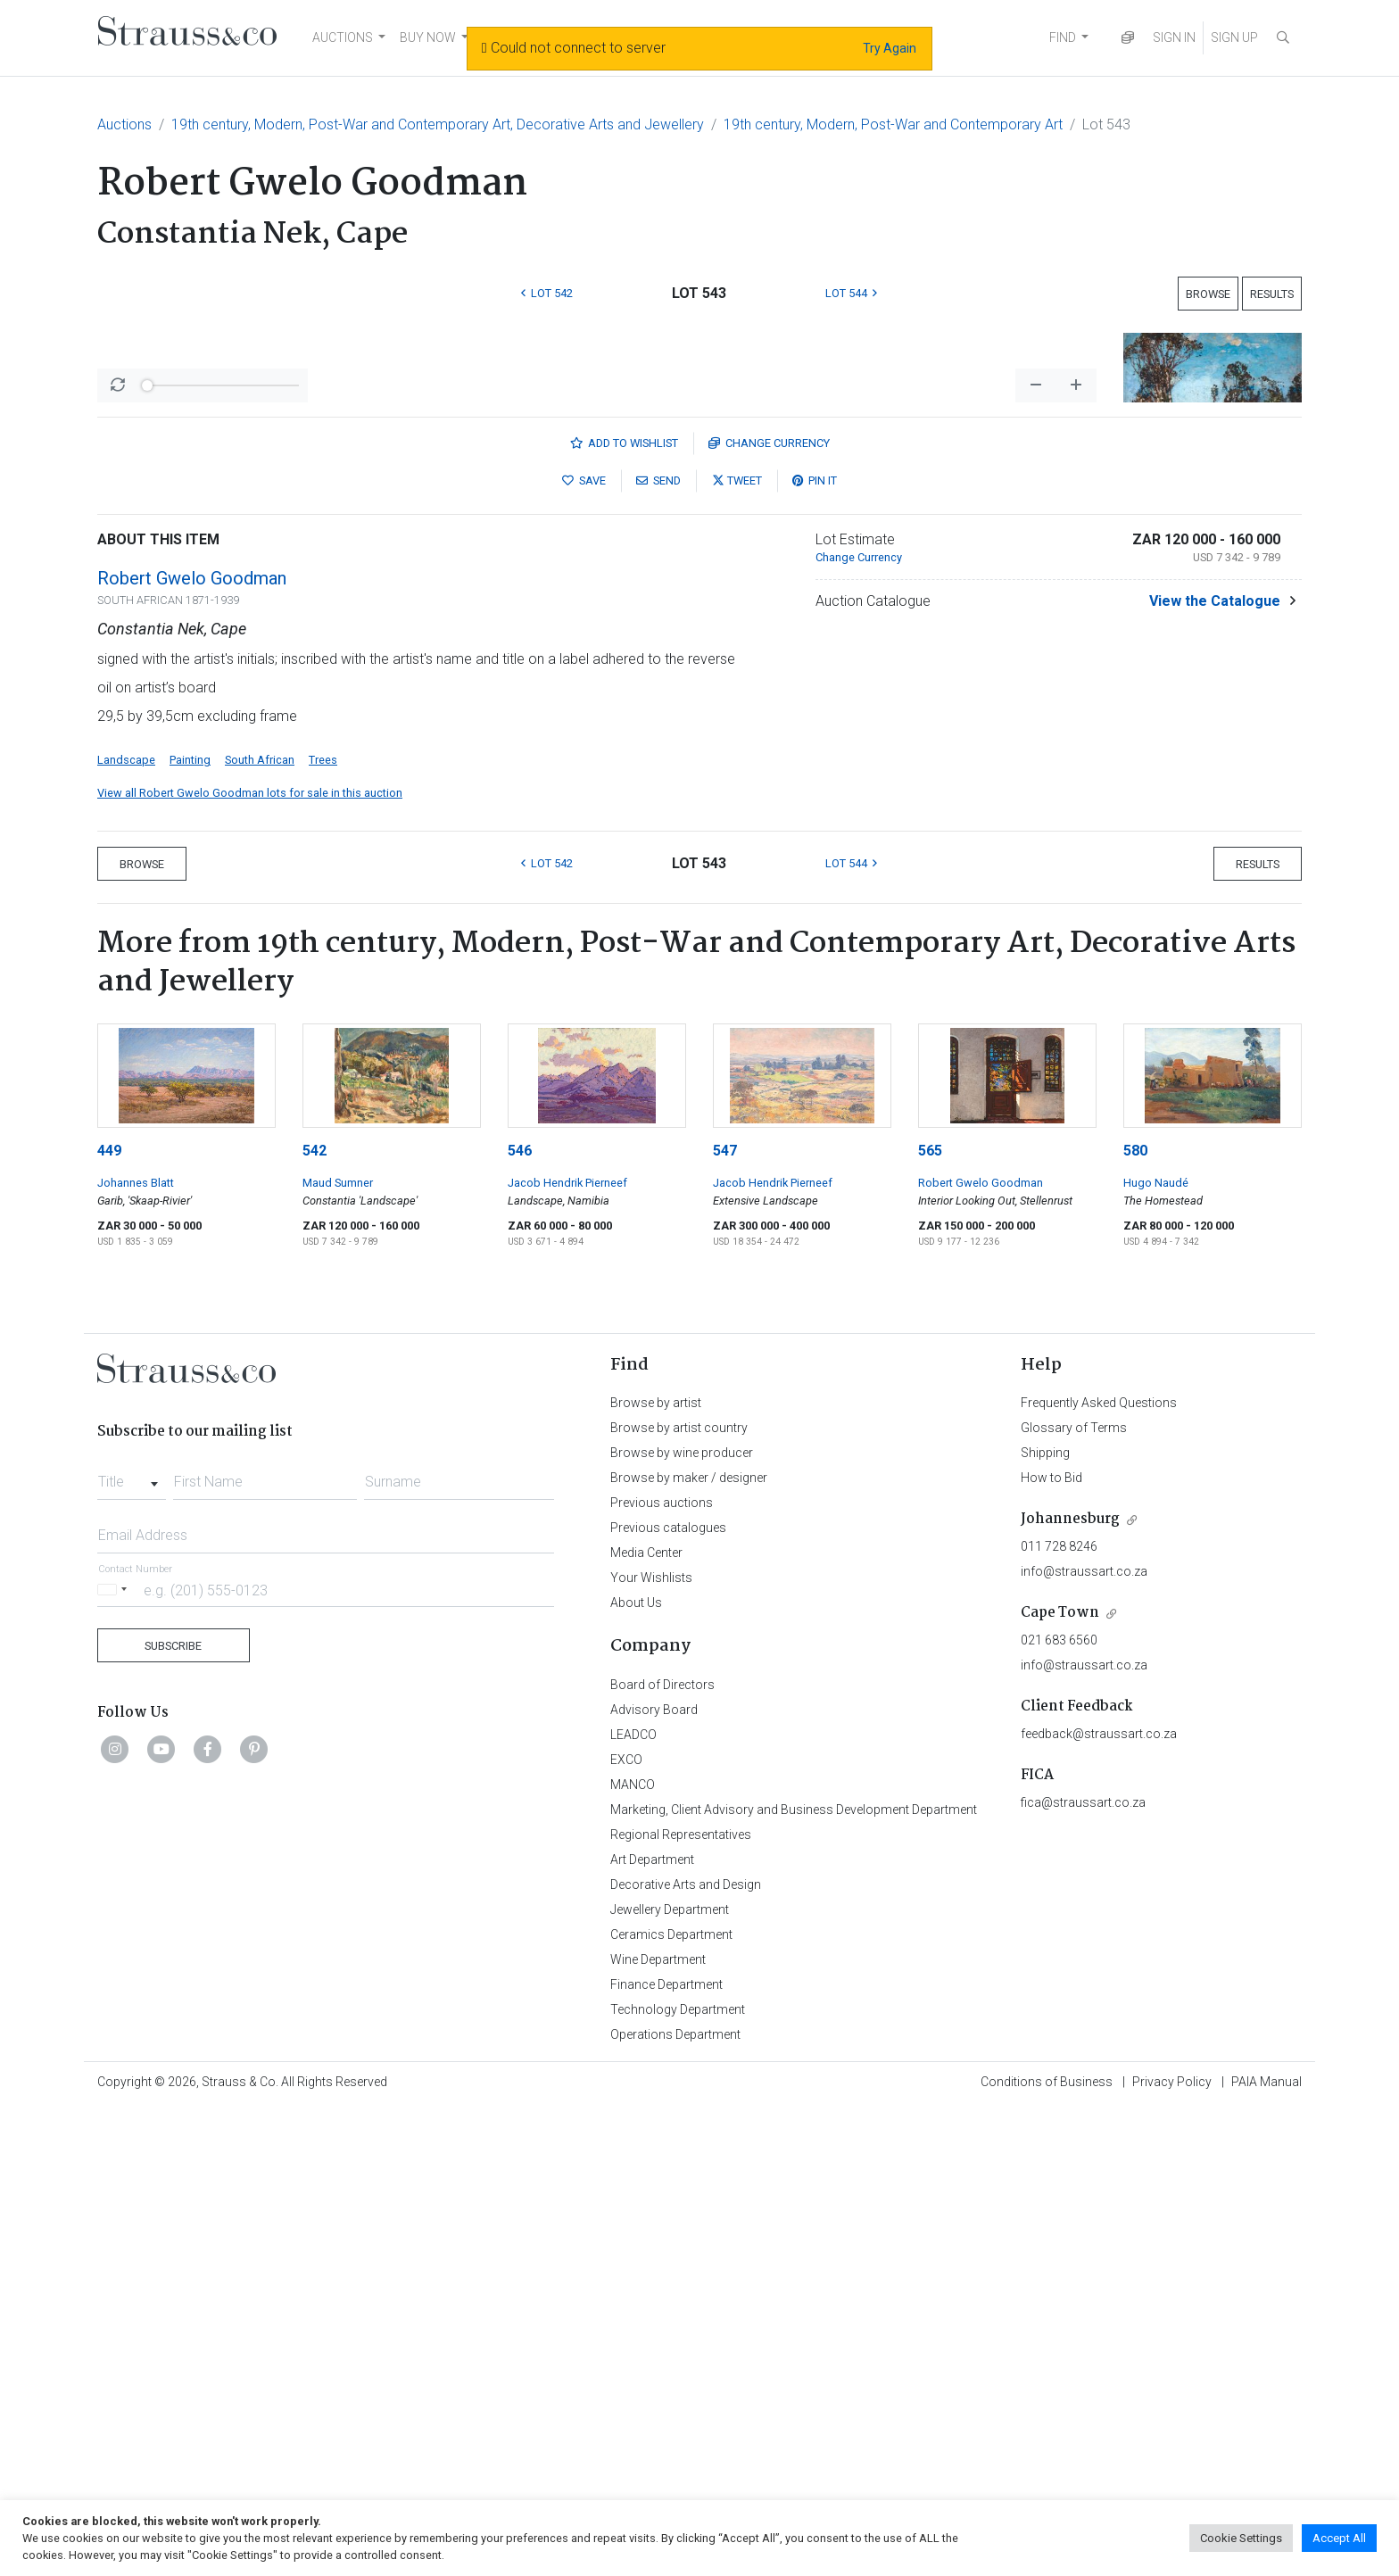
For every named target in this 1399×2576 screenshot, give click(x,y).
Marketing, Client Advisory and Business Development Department (793, 2277)
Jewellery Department (669, 2377)
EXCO (626, 2227)
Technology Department (677, 2477)
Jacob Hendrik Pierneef (567, 1650)
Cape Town (1060, 2080)
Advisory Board (654, 2177)
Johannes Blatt (135, 1650)
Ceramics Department (671, 2402)
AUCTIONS (342, 37)
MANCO (632, 2252)
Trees (323, 1227)
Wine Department (658, 2427)
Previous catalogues (668, 1995)
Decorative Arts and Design (685, 2352)
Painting (190, 1227)
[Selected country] (115, 2057)
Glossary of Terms (1074, 1895)
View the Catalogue (1214, 1068)
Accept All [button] (1339, 2538)
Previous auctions (661, 1970)
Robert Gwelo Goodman (191, 1045)
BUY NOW (428, 37)
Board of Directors (662, 2152)
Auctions (124, 124)
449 (109, 1618)
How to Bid (1051, 1945)
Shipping (1045, 1920)
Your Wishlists (651, 2045)
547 (725, 1618)
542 (314, 1618)
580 (1135, 1618)
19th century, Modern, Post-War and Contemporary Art (893, 124)
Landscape (126, 1227)
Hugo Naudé (1155, 1650)
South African (259, 1227)
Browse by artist (655, 1870)
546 (520, 1618)
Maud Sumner (337, 1650)
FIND (1062, 37)
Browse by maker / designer (688, 1945)
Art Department (652, 2327)
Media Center (646, 2020)
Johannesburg (1070, 1986)
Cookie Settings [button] (1241, 2538)
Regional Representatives (680, 2302)
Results (1272, 294)
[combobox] (131, 1944)
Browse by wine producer (681, 1920)
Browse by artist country (679, 1895)
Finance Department (666, 2452)
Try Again (889, 48)
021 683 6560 (1059, 2107)
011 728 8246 (1059, 2014)
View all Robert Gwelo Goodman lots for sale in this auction (249, 1260)
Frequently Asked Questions (1099, 1870)
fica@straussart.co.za (1083, 2270)
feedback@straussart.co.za (1099, 2201)
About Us (636, 2070)
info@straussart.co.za (1084, 2039)
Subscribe (173, 2113)
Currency (769, 910)
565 (930, 1618)
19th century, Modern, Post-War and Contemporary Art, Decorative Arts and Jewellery (437, 124)
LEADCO (633, 2202)
